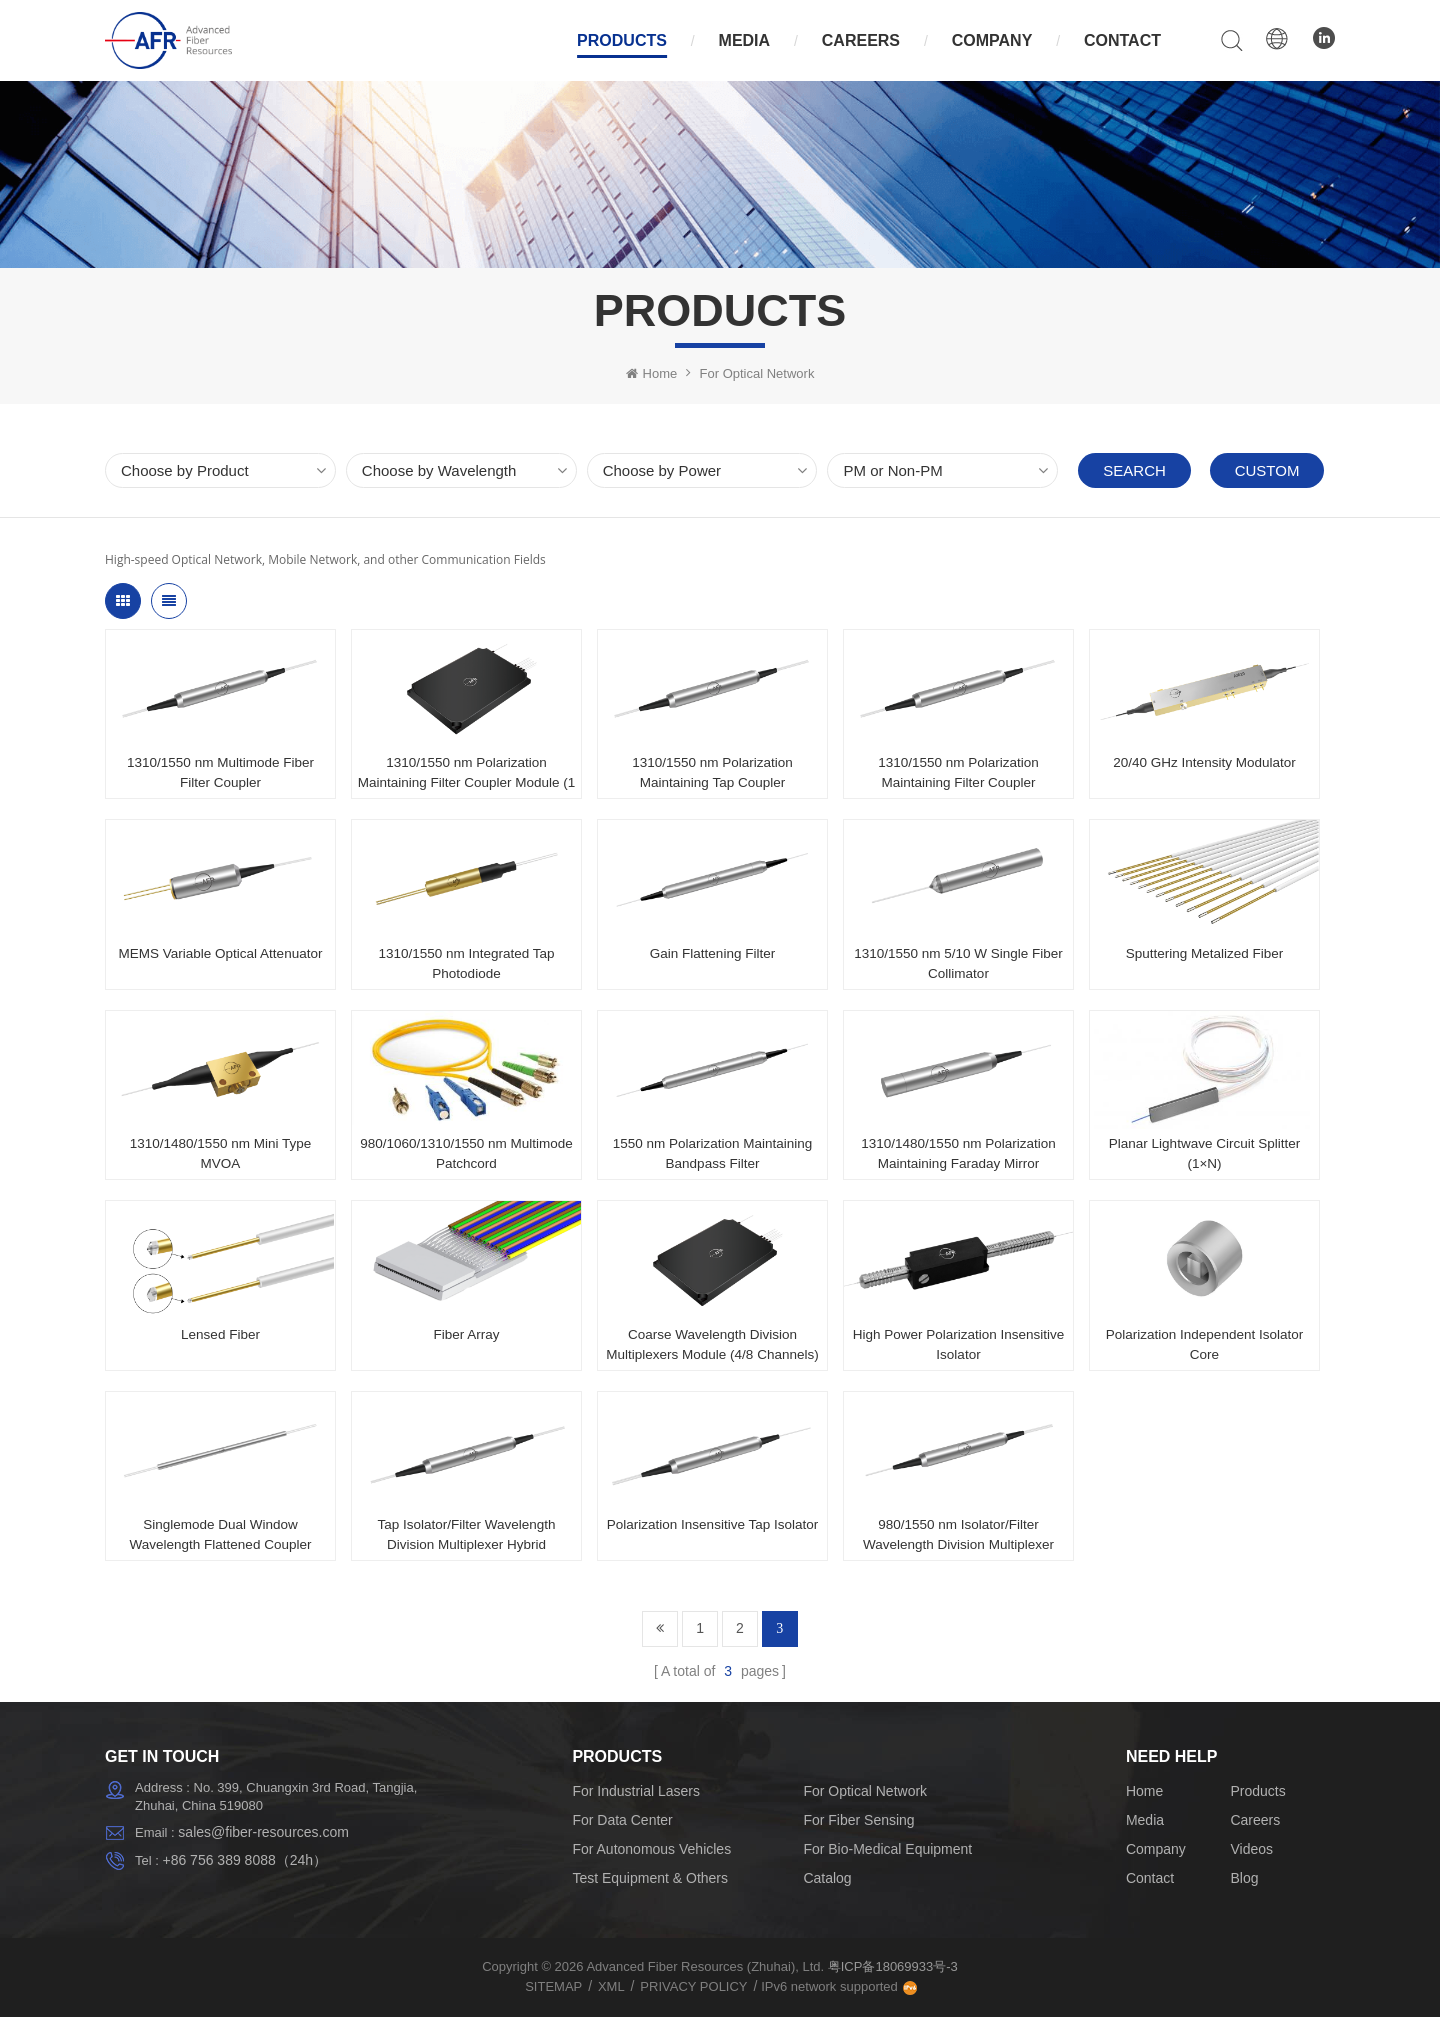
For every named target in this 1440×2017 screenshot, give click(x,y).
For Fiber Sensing (858, 1820)
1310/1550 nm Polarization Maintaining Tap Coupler (712, 772)
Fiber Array (466, 1334)
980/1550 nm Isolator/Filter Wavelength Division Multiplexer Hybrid (958, 1536)
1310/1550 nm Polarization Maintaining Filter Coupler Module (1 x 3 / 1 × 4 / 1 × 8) (467, 774)
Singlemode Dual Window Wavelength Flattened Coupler (221, 1534)
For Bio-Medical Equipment (887, 1849)
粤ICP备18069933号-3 (893, 1966)
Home (652, 373)
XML (611, 1986)
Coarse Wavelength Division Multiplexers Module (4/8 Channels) (712, 1344)
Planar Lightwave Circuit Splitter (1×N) (1204, 1153)
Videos (1251, 1849)
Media (745, 40)
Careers (861, 40)
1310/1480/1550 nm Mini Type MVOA (220, 1153)
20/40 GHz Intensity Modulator (1204, 762)
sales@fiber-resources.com (263, 1832)
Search (1134, 470)
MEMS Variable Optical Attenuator (221, 953)
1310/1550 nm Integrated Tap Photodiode (466, 963)
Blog (1244, 1878)
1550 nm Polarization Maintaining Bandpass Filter (713, 1153)
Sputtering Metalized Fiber (1205, 953)
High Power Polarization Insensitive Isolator (959, 1344)
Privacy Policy (693, 1986)
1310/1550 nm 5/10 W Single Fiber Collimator (958, 963)
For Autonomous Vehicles (651, 1849)
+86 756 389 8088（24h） (244, 1860)
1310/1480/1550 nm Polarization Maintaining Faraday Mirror (958, 1153)
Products (622, 40)
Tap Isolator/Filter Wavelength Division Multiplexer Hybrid (466, 1534)
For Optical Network (757, 373)
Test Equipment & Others (650, 1878)
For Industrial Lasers (636, 1791)
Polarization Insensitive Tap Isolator (712, 1524)
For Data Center (622, 1820)
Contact (1122, 40)
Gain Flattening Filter (712, 953)
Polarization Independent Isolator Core (1204, 1344)
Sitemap (553, 1986)
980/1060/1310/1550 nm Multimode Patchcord (466, 1153)
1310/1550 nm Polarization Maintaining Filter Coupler (958, 772)
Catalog (827, 1878)
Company (992, 40)
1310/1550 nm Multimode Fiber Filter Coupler (220, 772)
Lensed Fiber (220, 1334)
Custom (1267, 470)
